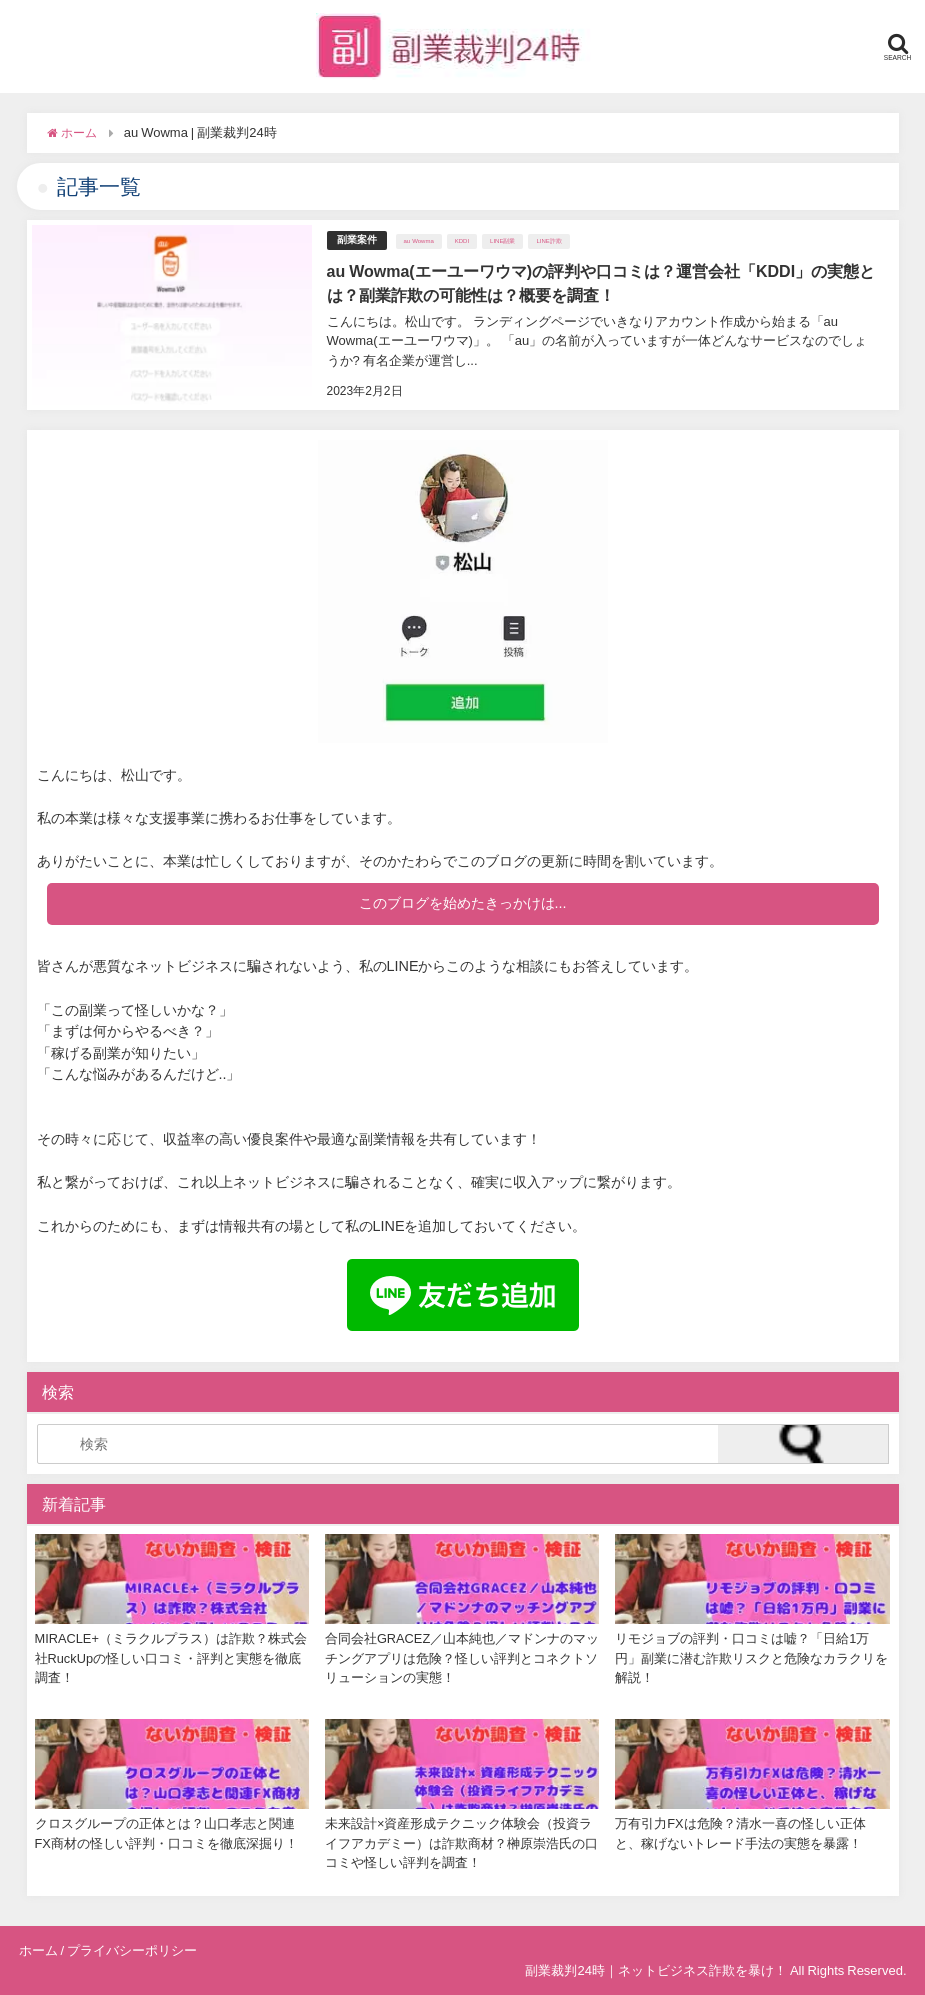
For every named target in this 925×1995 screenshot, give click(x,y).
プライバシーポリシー (132, 1950)
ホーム (38, 1950)
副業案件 (357, 239)
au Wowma (419, 241)
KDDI (462, 241)
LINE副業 (502, 241)
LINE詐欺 (548, 241)
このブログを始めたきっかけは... (463, 903)
